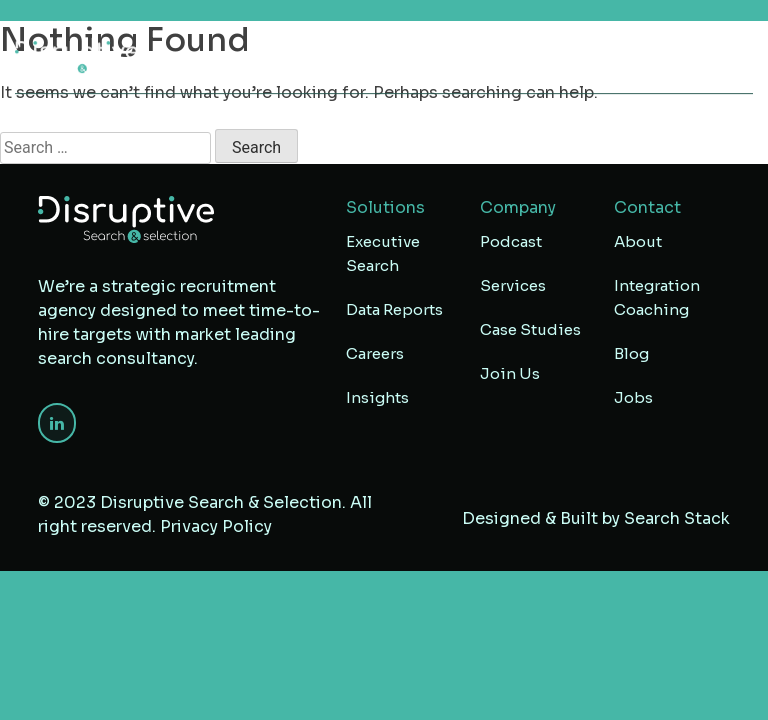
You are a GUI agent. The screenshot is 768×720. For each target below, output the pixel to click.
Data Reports (394, 309)
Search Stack (677, 518)
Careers (375, 353)
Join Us (510, 373)
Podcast (511, 241)
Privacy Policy (216, 526)
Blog (631, 353)
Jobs (633, 397)
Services (513, 285)
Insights (377, 397)
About (638, 241)
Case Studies (530, 329)
